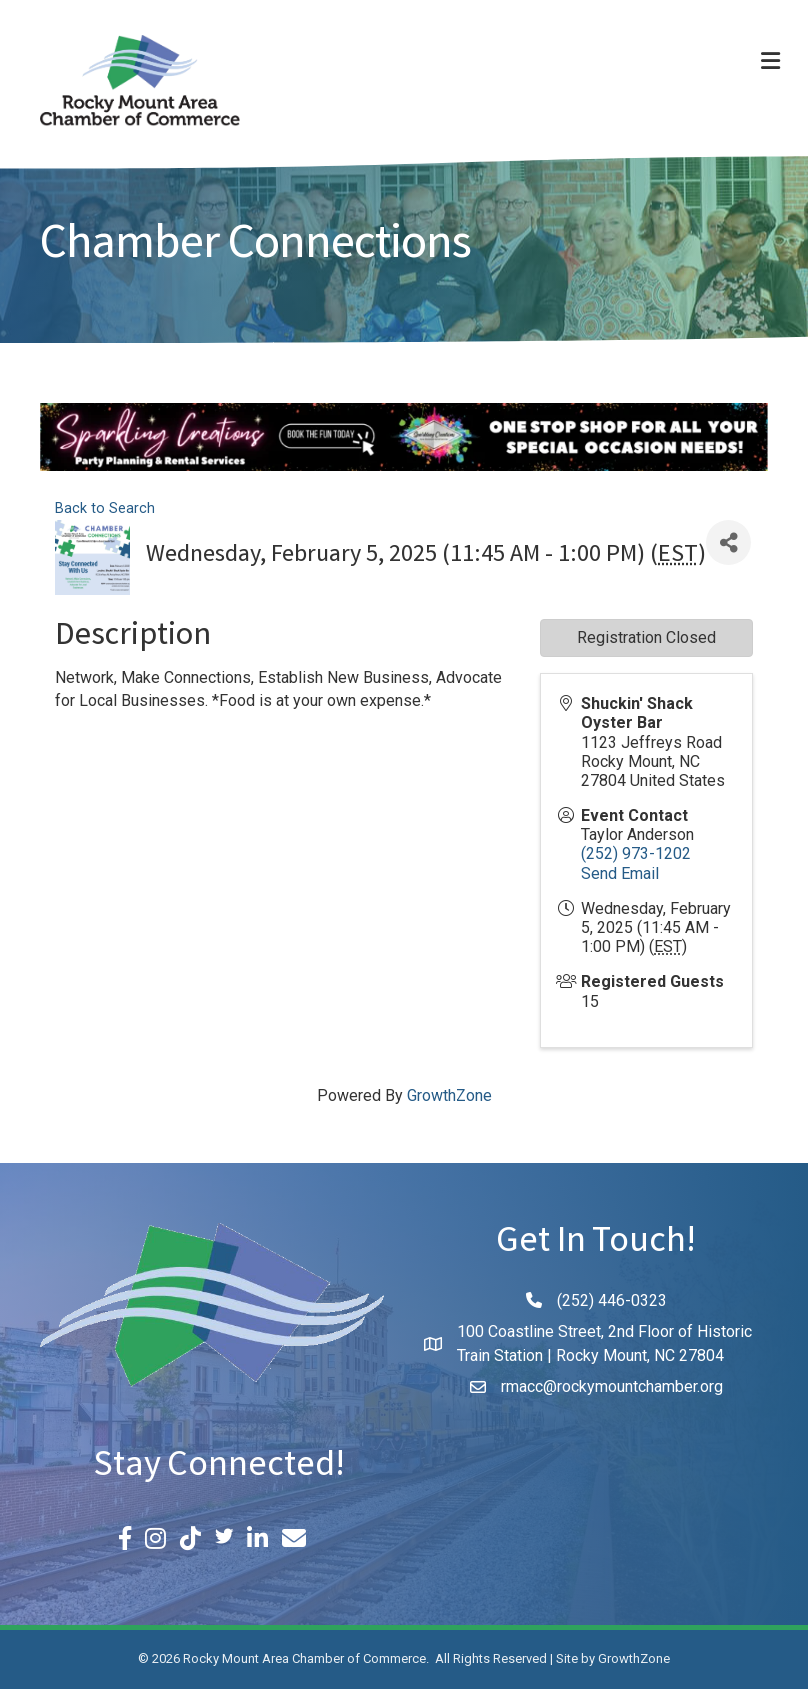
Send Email (620, 873)
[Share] (728, 542)
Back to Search (105, 508)
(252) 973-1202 (636, 853)
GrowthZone (449, 1095)
